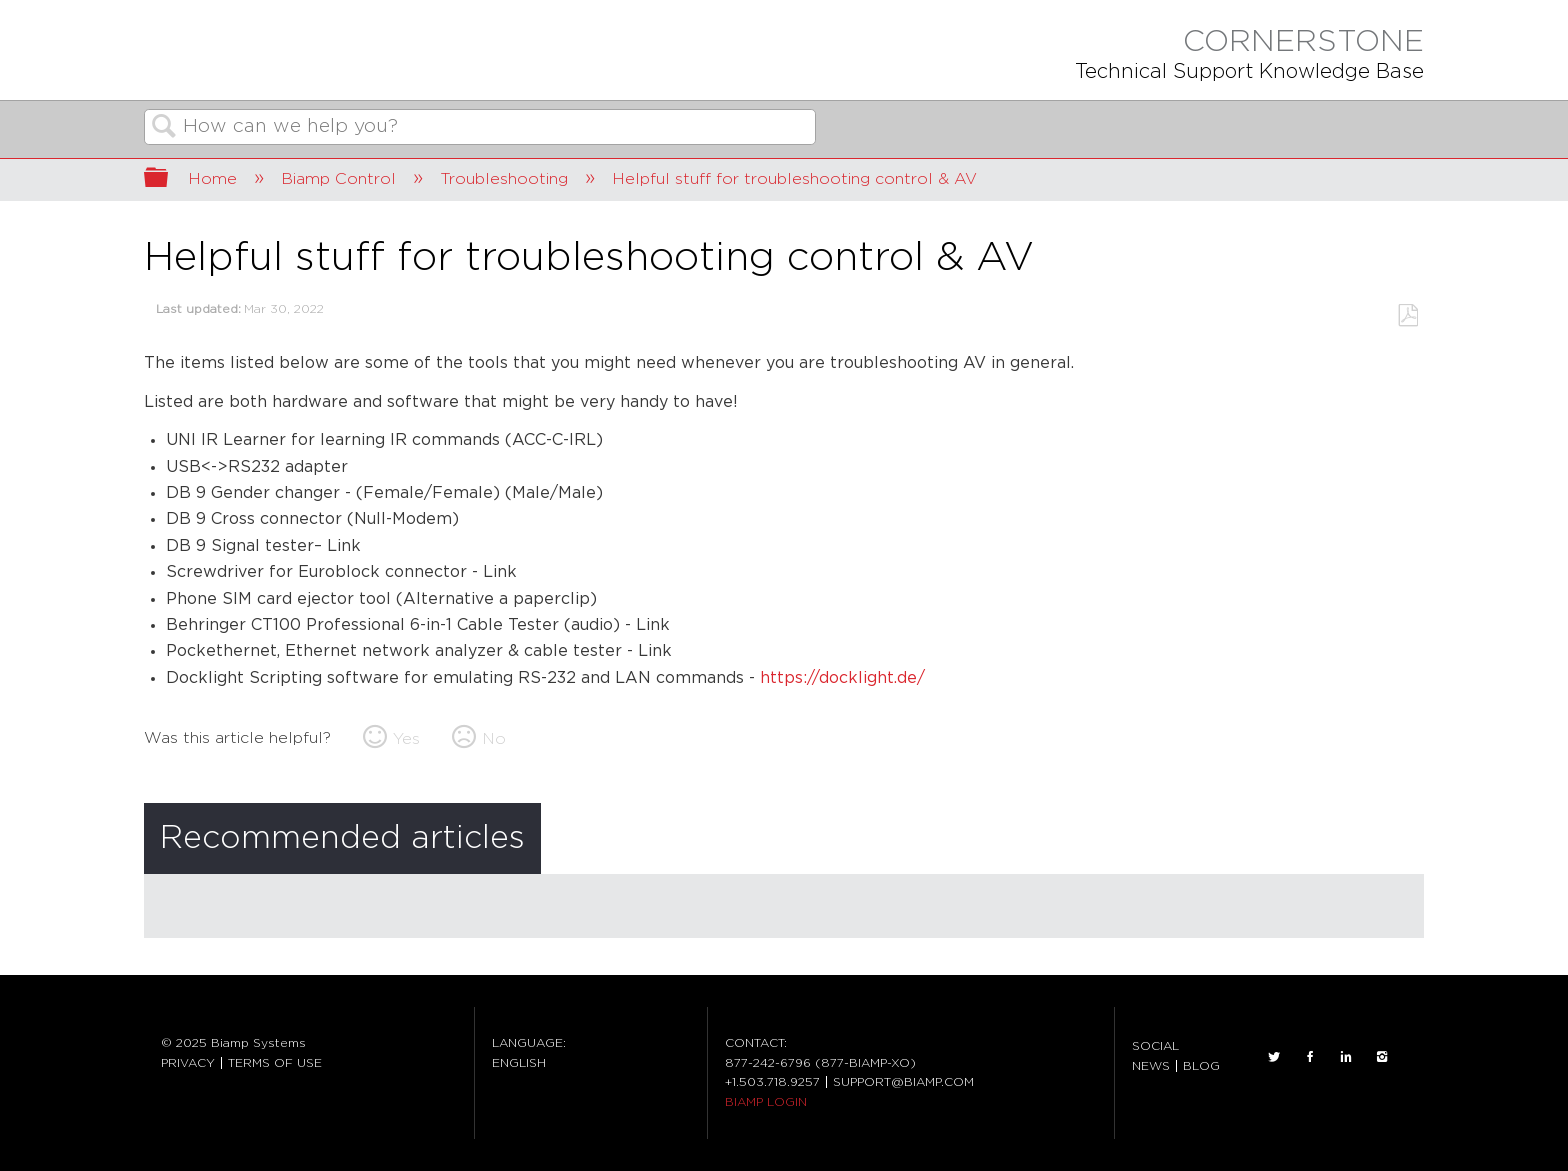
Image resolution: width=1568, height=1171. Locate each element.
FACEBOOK (1310, 1057)
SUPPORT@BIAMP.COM (903, 1082)
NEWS (1151, 1066)
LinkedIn (1346, 1057)
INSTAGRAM (1382, 1057)
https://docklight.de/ (842, 678)
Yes (406, 739)
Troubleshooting (506, 179)
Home (215, 179)
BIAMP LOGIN (766, 1102)
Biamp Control (341, 179)
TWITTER (1274, 1057)
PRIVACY (188, 1063)
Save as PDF (1407, 316)
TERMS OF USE (275, 1063)
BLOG (1201, 1066)
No (494, 739)
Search (164, 128)
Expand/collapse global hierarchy (169, 180)
